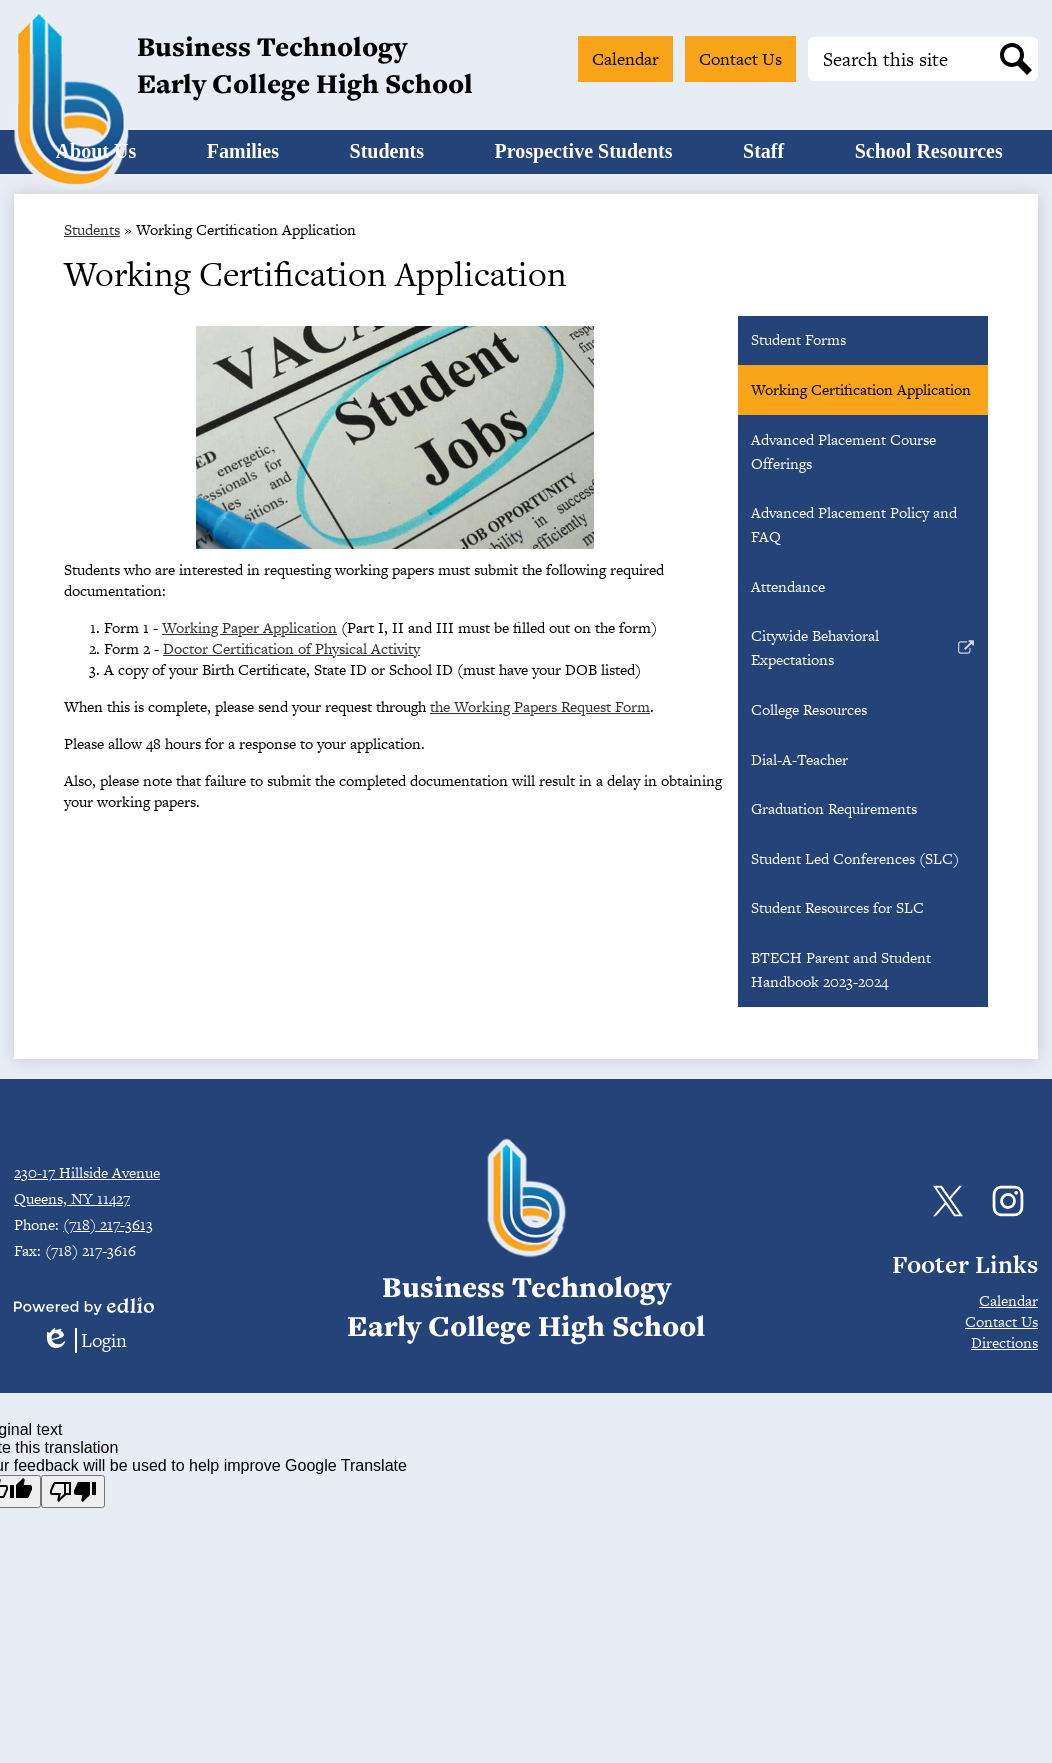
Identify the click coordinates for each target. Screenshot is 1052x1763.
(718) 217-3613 (108, 1224)
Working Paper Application (249, 653)
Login (84, 1340)
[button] (195, 165)
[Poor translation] (73, 1491)
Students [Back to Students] (92, 255)
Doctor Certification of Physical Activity (291, 674)
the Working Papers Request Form (540, 732)
